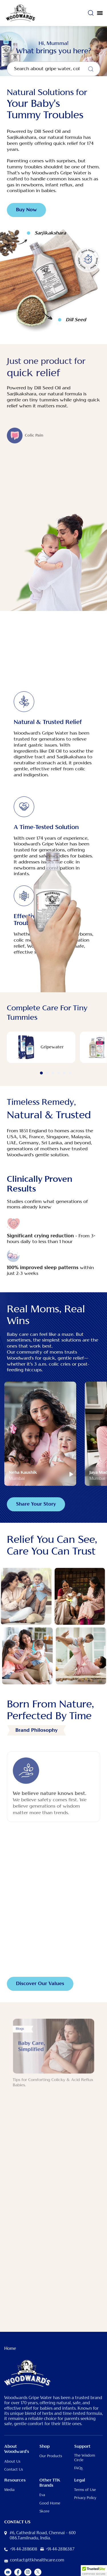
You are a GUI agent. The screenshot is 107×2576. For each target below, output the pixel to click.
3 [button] (52, 1073)
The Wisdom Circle (84, 2458)
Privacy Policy (85, 2498)
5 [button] (64, 1073)
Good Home (49, 2503)
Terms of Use (85, 2490)
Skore (44, 2511)
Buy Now (26, 210)
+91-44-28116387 (60, 2549)
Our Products (50, 2456)
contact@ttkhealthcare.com (37, 2560)
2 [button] (47, 1073)
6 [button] (69, 1073)
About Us (12, 2461)
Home (10, 2349)
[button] (94, 2570)
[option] (41, 1047)
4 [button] (58, 1073)
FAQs (78, 2468)
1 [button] (41, 1073)
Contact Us (13, 2469)
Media (9, 2490)
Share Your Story (36, 1504)
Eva (42, 2495)
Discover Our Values (40, 1983)
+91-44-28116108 (23, 2549)
